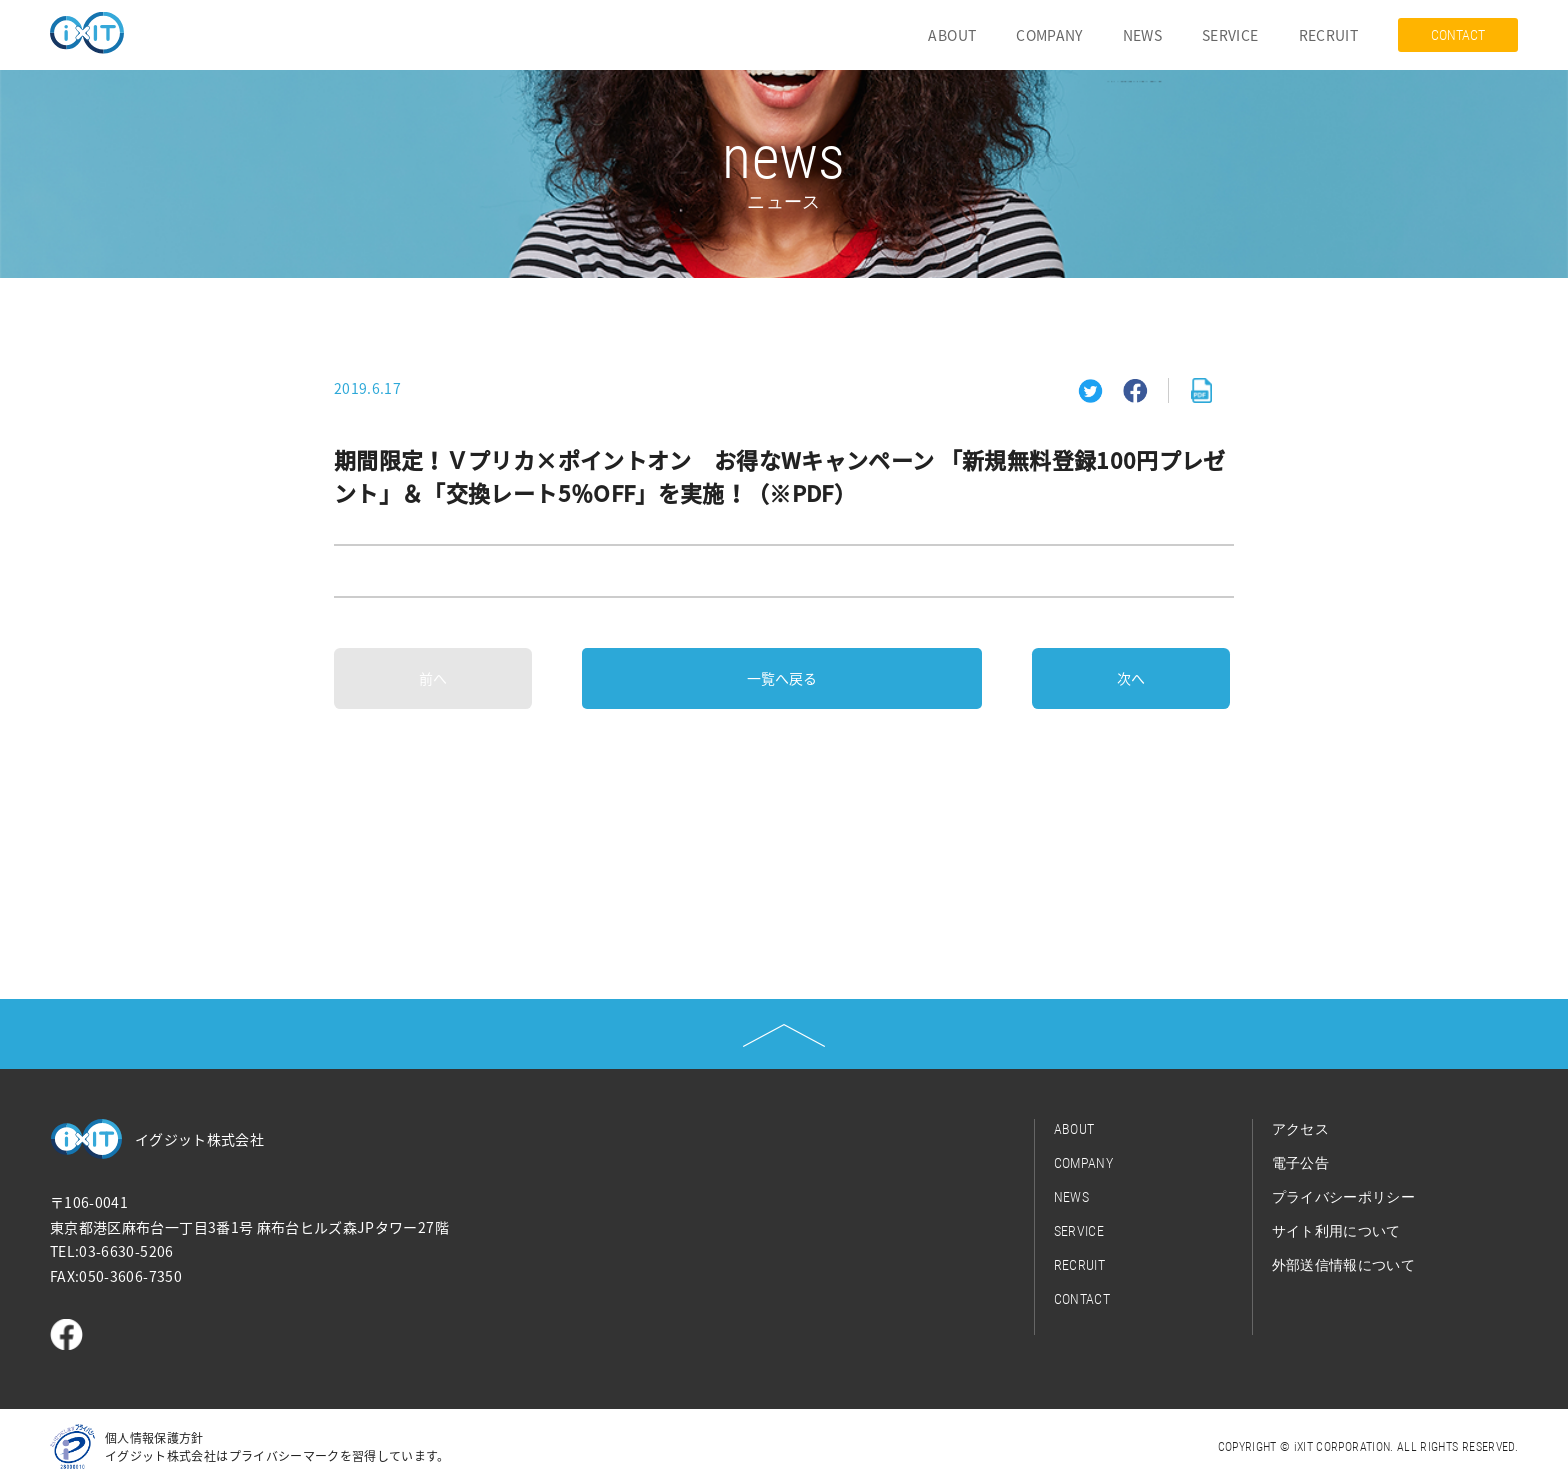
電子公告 (1300, 1163)
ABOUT (952, 35)
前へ (433, 678)
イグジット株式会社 (199, 1139)
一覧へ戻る (782, 678)
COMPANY (1049, 35)
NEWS (1142, 35)
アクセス (1300, 1129)
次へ (1131, 678)
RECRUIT (1328, 35)
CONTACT (1458, 35)
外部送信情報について (1344, 1265)
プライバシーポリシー (1344, 1197)
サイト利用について (1336, 1231)
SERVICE (1230, 35)
